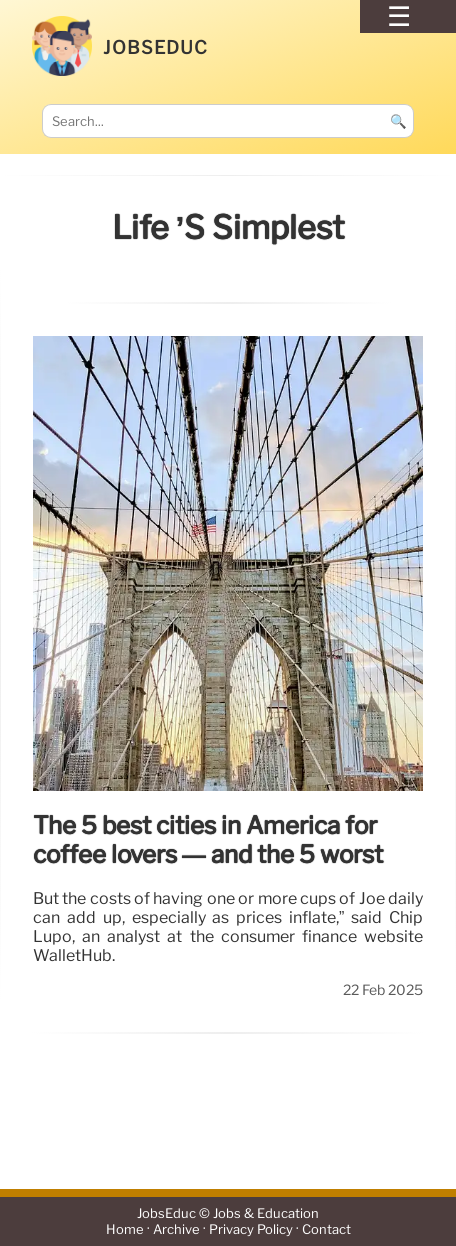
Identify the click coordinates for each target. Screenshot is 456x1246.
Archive (176, 1229)
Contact (326, 1229)
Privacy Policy (251, 1229)
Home (125, 1229)
